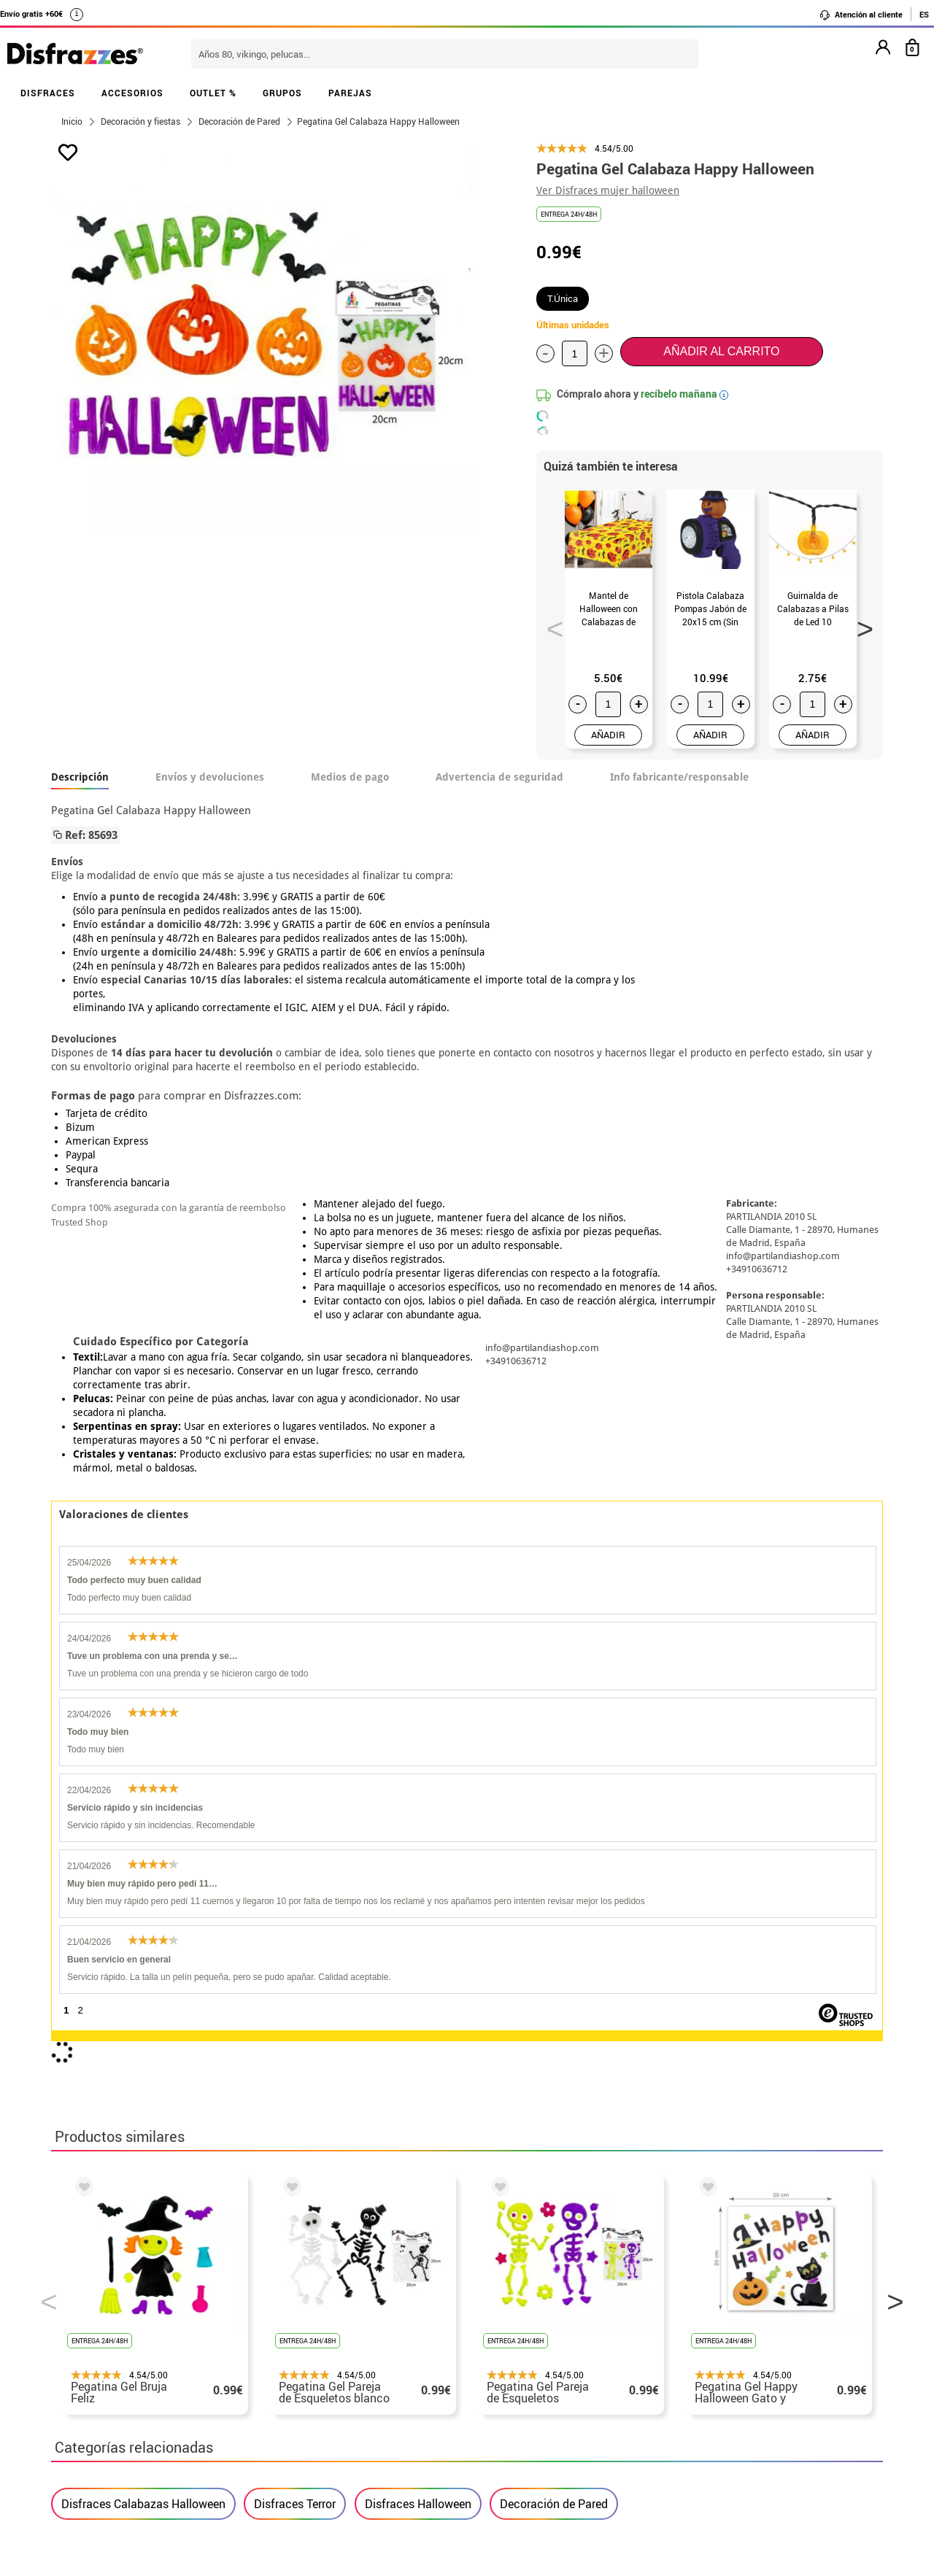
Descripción (80, 777)
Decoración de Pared (554, 1862)
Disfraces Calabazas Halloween (143, 1862)
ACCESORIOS (132, 92)
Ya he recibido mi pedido (703, 2345)
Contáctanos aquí (386, 2328)
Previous (550, 624)
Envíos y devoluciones (209, 777)
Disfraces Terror (295, 1862)
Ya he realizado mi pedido (706, 2328)
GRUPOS (282, 92)
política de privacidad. (519, 2142)
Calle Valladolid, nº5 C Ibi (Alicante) (697, 2418)
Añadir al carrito (721, 351)
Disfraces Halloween (418, 1862)
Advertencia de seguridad (499, 777)
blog (380, 2233)
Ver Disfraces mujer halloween (607, 190)
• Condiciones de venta (114, 2363)
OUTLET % (213, 92)
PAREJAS (350, 92)
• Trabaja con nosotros (114, 2450)
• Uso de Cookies (98, 2415)
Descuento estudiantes (122, 2328)
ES (924, 14)
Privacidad (160, 2380)
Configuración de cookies (129, 2433)
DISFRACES (47, 92)
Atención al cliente (861, 14)
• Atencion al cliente (108, 2398)
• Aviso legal (87, 2380)
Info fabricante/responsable (679, 777)
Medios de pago (350, 777)
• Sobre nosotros (98, 2345)
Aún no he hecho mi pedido (708, 2310)
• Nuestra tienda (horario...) (128, 2310)
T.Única (562, 298)
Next (860, 624)
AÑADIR (608, 734)
